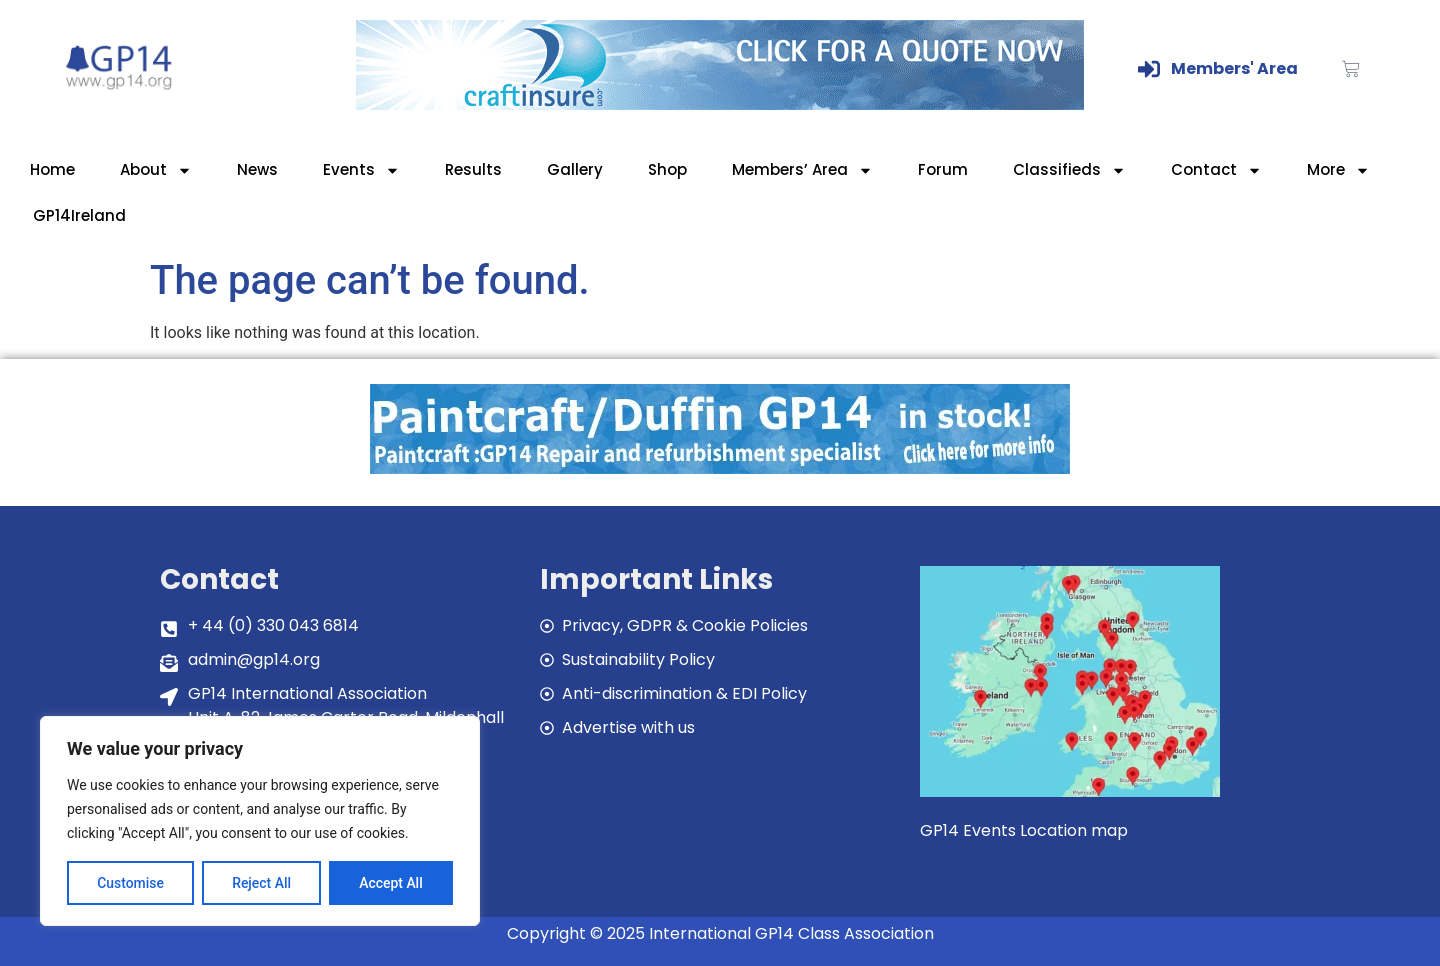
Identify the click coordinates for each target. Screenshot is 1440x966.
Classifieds (1069, 170)
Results (473, 169)
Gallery (575, 169)
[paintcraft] (720, 468)
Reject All (261, 883)
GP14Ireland (79, 215)
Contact (1216, 170)
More (1338, 170)
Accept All (391, 883)
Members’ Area (802, 170)
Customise (130, 883)
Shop (667, 169)
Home (52, 169)
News (257, 169)
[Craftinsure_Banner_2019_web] (720, 104)
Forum (943, 169)
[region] (260, 821)
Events (361, 170)
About (156, 170)
